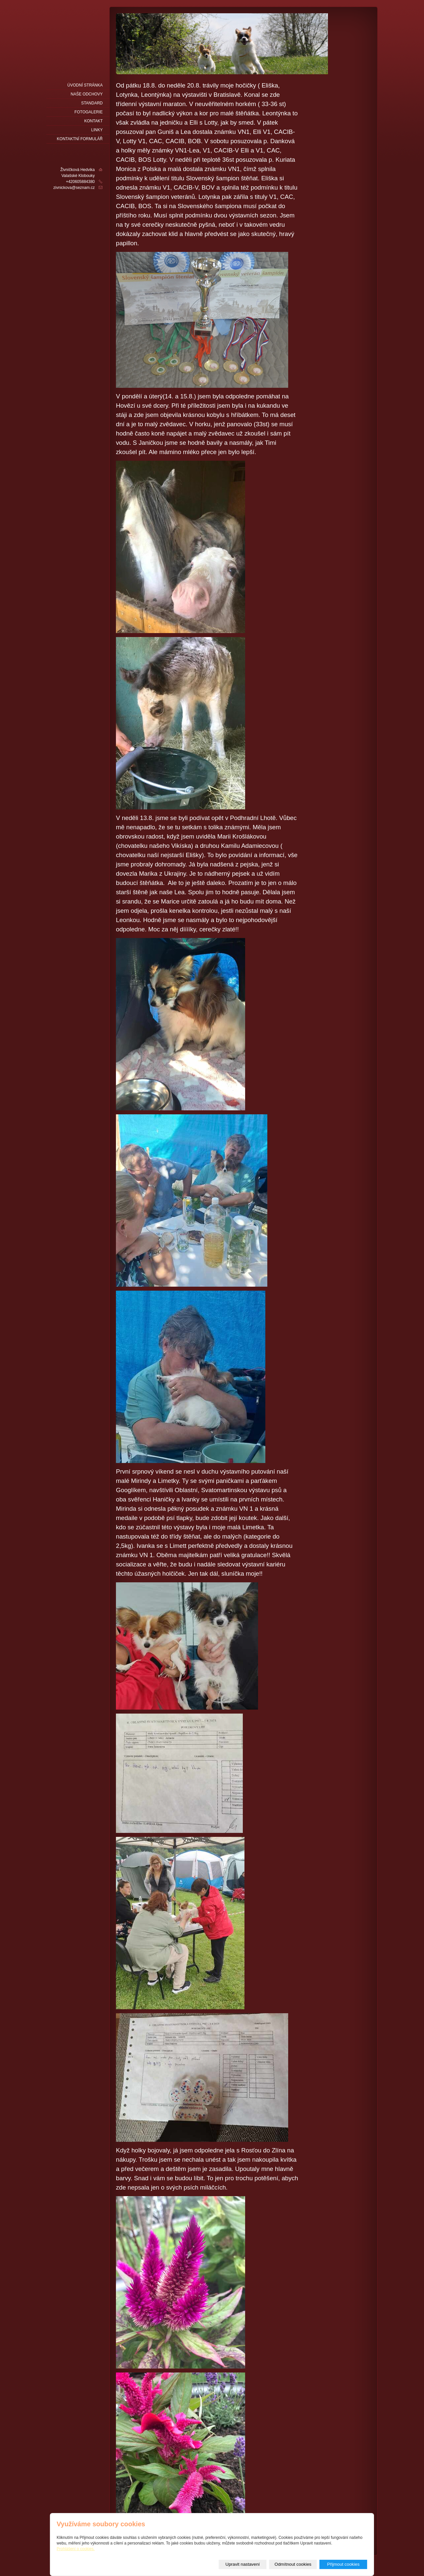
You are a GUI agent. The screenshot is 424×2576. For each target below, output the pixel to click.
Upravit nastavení (243, 2564)
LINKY (97, 130)
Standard (92, 103)
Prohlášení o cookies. (76, 2549)
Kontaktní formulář (80, 139)
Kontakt (93, 121)
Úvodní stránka (85, 85)
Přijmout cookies (343, 2564)
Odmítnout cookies (293, 2564)
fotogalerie (89, 112)
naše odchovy (87, 94)
